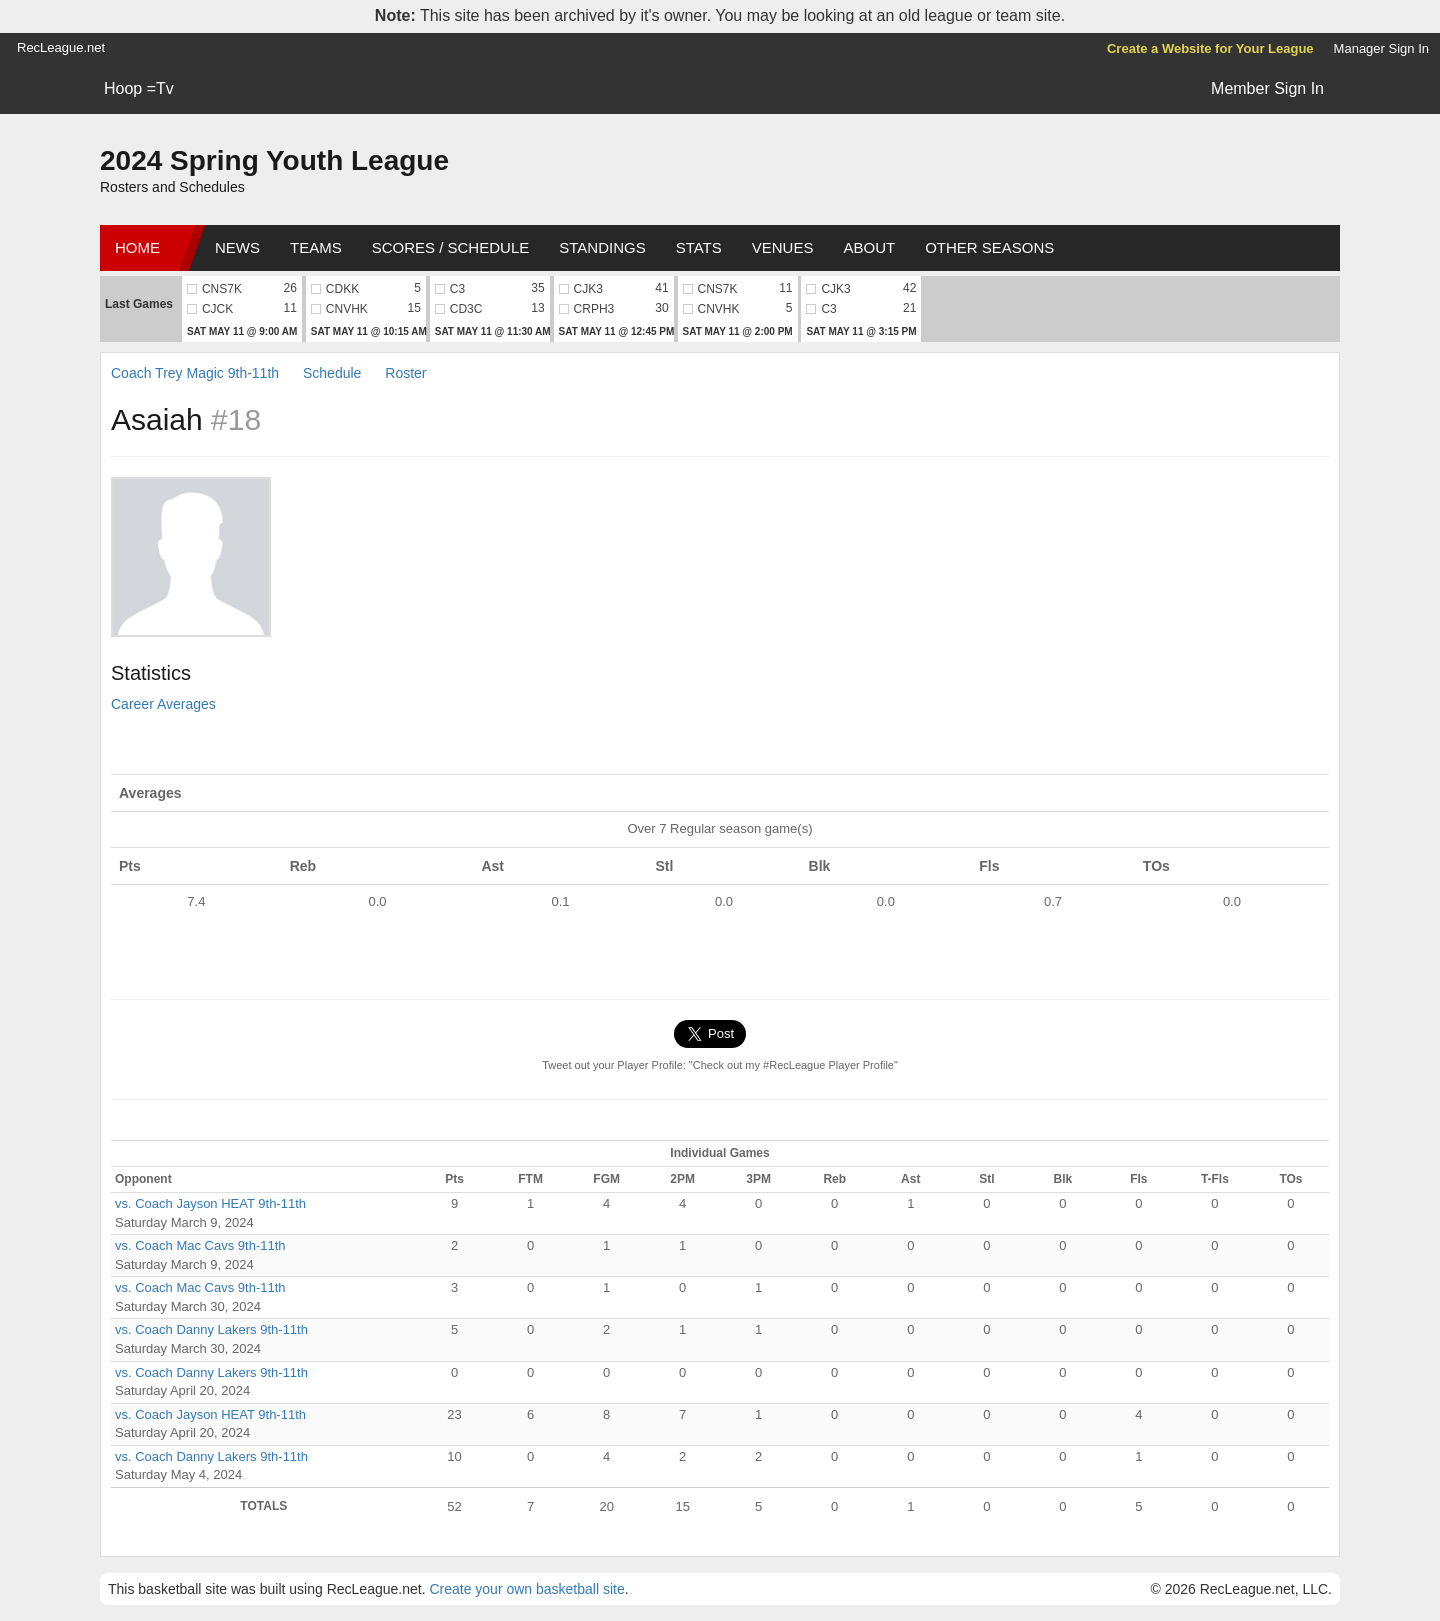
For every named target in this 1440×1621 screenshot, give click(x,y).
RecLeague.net (61, 47)
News (237, 247)
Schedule (332, 373)
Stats (699, 247)
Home (137, 247)
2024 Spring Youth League (274, 160)
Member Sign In (1267, 88)
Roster (405, 373)
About (869, 247)
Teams (316, 247)
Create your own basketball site (526, 1589)
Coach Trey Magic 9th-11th (195, 373)
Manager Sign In (1381, 48)
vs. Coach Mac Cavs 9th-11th (200, 1245)
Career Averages (163, 704)
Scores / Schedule (451, 247)
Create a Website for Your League (1210, 48)
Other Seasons (989, 247)
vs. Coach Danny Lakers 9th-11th (211, 1329)
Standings (602, 247)
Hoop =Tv (139, 88)
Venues (783, 247)
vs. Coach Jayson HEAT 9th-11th (210, 1203)
